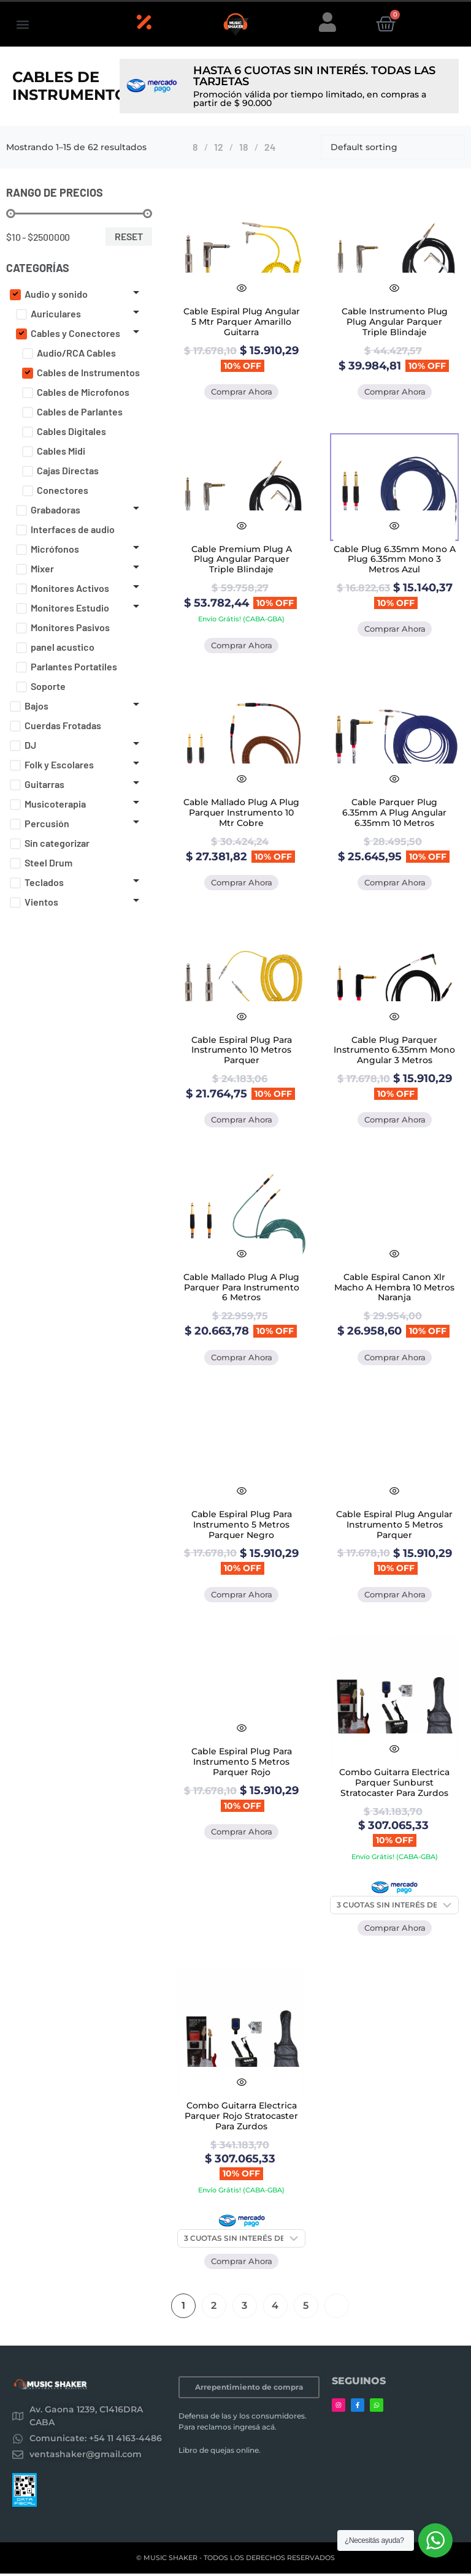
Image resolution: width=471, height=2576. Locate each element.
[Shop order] (393, 147)
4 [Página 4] (275, 2308)
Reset (129, 236)
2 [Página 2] (213, 2308)
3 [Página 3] (244, 2308)
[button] (22, 24)
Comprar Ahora (241, 392)
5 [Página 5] (305, 2308)
